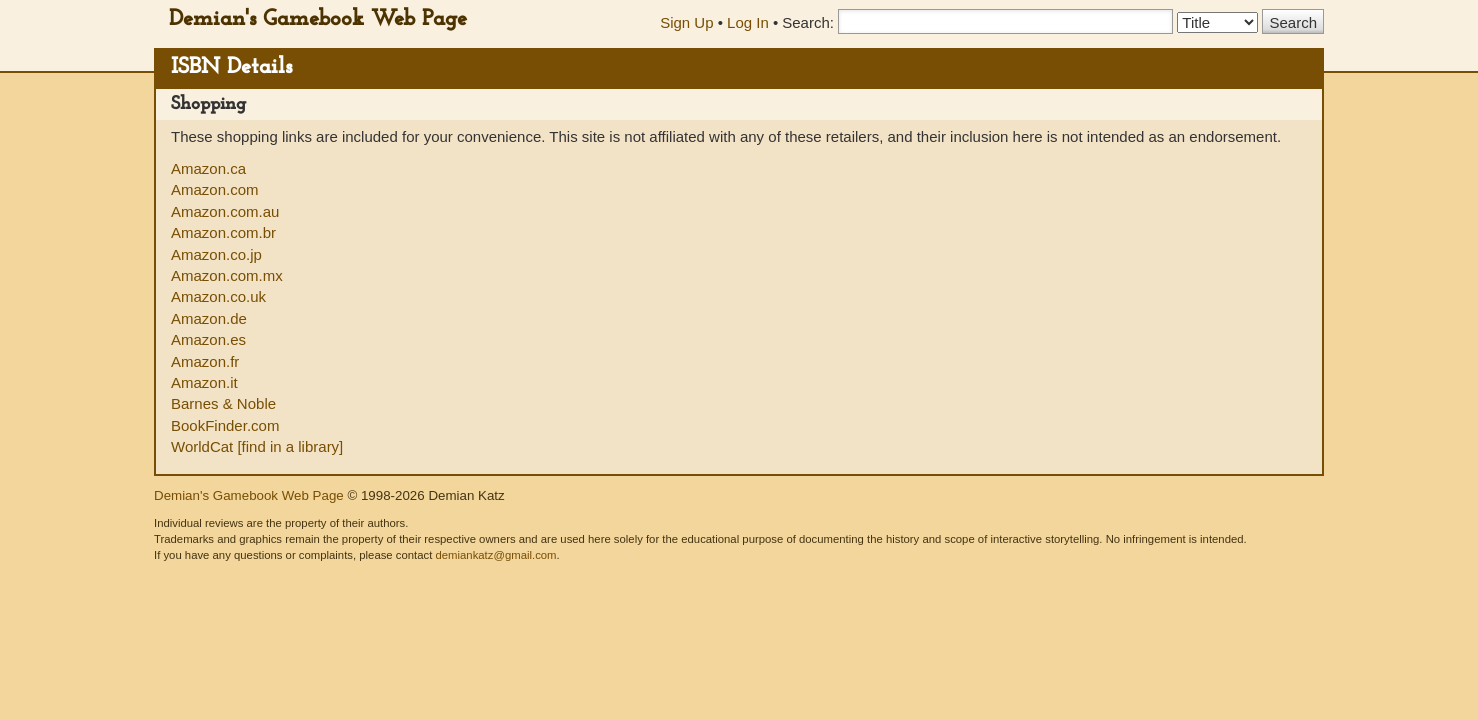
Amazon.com (215, 189)
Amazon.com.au (225, 211)
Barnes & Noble (223, 403)
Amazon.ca (208, 168)
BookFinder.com (225, 425)
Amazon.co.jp (216, 254)
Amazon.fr (205, 361)
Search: (808, 22)
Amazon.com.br (223, 232)
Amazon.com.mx (227, 275)
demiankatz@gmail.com (495, 555)
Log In (748, 22)
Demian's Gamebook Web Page (318, 19)
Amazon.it (204, 382)
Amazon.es (208, 339)
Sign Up (686, 22)
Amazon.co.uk (218, 296)
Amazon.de (209, 318)
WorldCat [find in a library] (257, 446)
